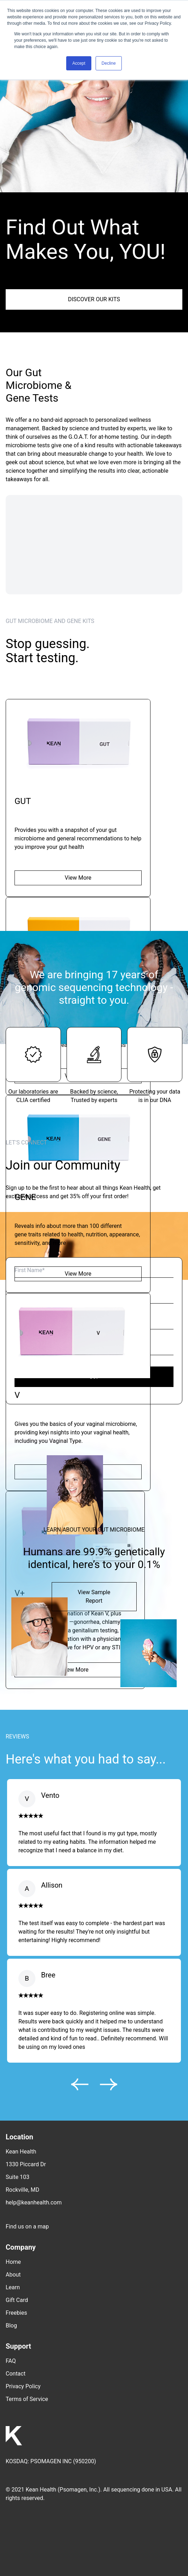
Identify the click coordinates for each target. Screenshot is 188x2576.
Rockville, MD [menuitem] (22, 2189)
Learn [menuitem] (13, 2287)
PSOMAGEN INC (51, 2461)
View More (78, 877)
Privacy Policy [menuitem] (23, 2386)
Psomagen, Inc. (78, 2489)
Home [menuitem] (13, 2262)
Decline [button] (109, 63)
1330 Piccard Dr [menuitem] (26, 2164)
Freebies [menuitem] (16, 2312)
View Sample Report (94, 1596)
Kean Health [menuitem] (21, 2151)
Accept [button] (78, 63)
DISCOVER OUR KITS (94, 299)
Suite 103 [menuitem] (17, 2177)
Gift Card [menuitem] (17, 2300)
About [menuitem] (13, 2274)
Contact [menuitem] (15, 2373)
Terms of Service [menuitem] (27, 2399)
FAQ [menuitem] (11, 2361)
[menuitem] (94, 2221)
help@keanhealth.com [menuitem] (34, 2202)
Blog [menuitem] (11, 2325)
